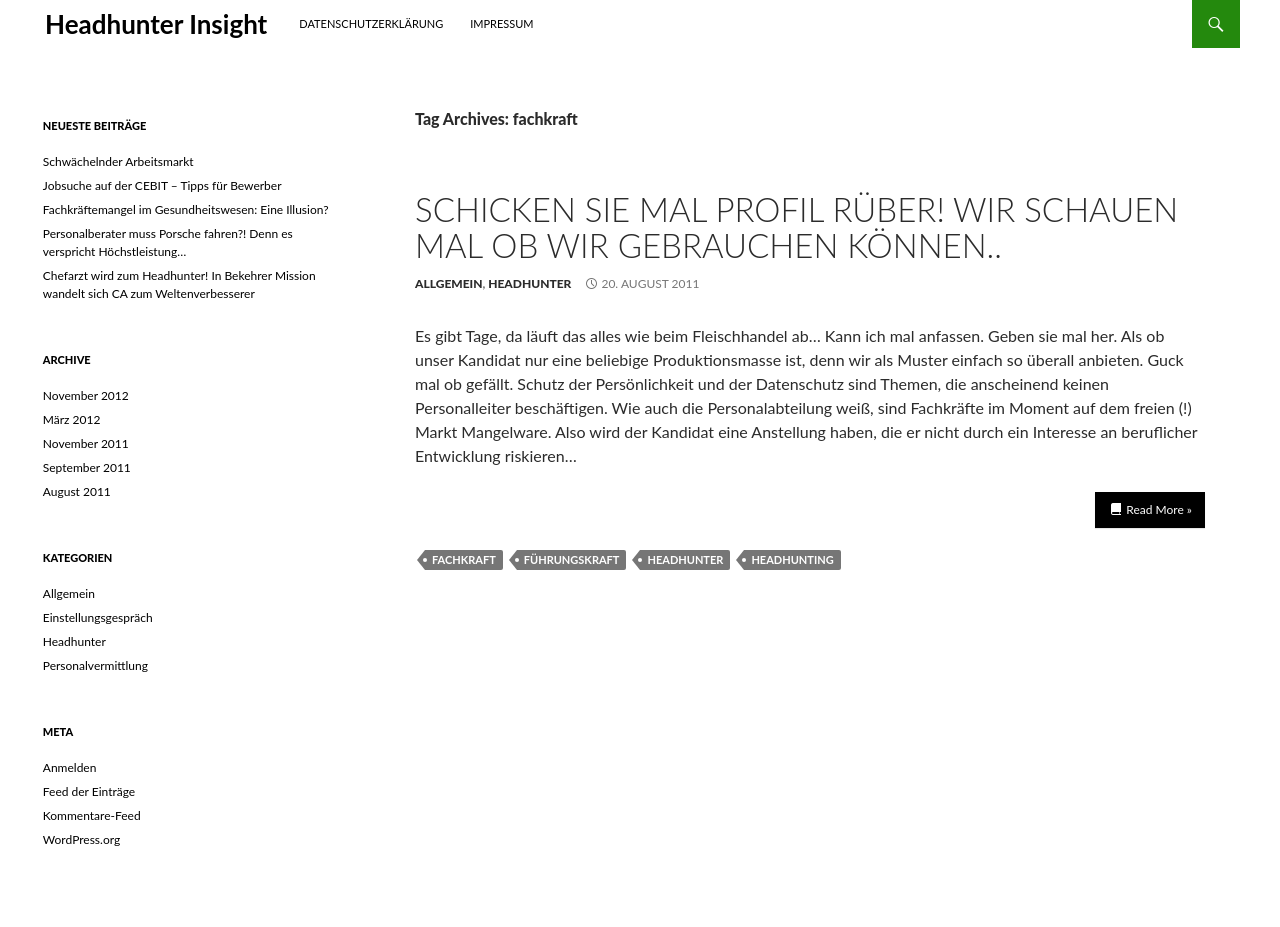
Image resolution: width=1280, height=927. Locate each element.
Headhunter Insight (156, 24)
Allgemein (449, 283)
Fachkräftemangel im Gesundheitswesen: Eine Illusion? (186, 209)
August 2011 (77, 491)
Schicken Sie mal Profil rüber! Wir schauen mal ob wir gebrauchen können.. (796, 227)
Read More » (1159, 509)
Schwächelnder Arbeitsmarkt (118, 161)
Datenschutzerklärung (371, 23)
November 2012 (86, 395)
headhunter (685, 559)
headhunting (792, 559)
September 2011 (87, 467)
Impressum (501, 23)
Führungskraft (572, 559)
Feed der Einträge (89, 791)
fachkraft (464, 559)
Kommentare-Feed (92, 815)
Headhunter (529, 283)
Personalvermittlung (95, 665)
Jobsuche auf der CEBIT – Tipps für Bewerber (162, 185)
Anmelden (70, 767)
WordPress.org (81, 839)
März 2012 (72, 419)
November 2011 (86, 443)
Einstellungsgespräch (98, 617)
